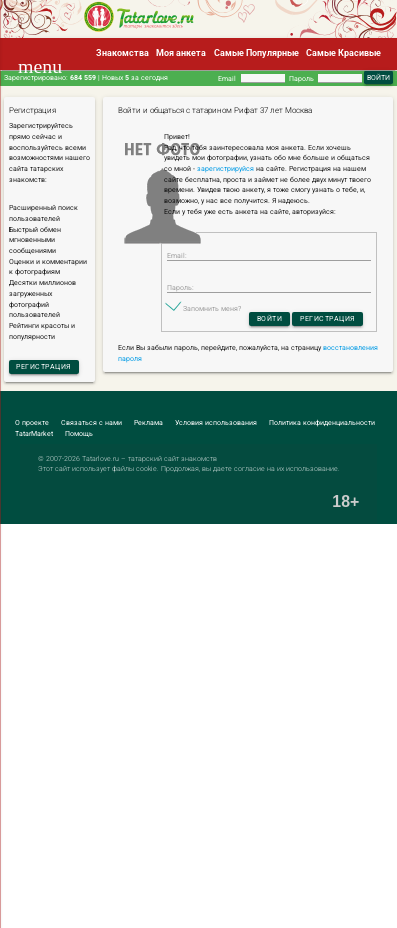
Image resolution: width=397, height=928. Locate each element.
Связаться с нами (91, 422)
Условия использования (216, 422)
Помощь (79, 433)
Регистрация (43, 366)
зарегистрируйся (225, 168)
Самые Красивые (343, 53)
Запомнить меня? (212, 308)
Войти (270, 318)
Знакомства (122, 53)
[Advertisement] (198, 726)
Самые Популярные (256, 53)
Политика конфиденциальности (322, 422)
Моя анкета (181, 53)
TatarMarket (34, 433)
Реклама (148, 422)
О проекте (32, 422)
